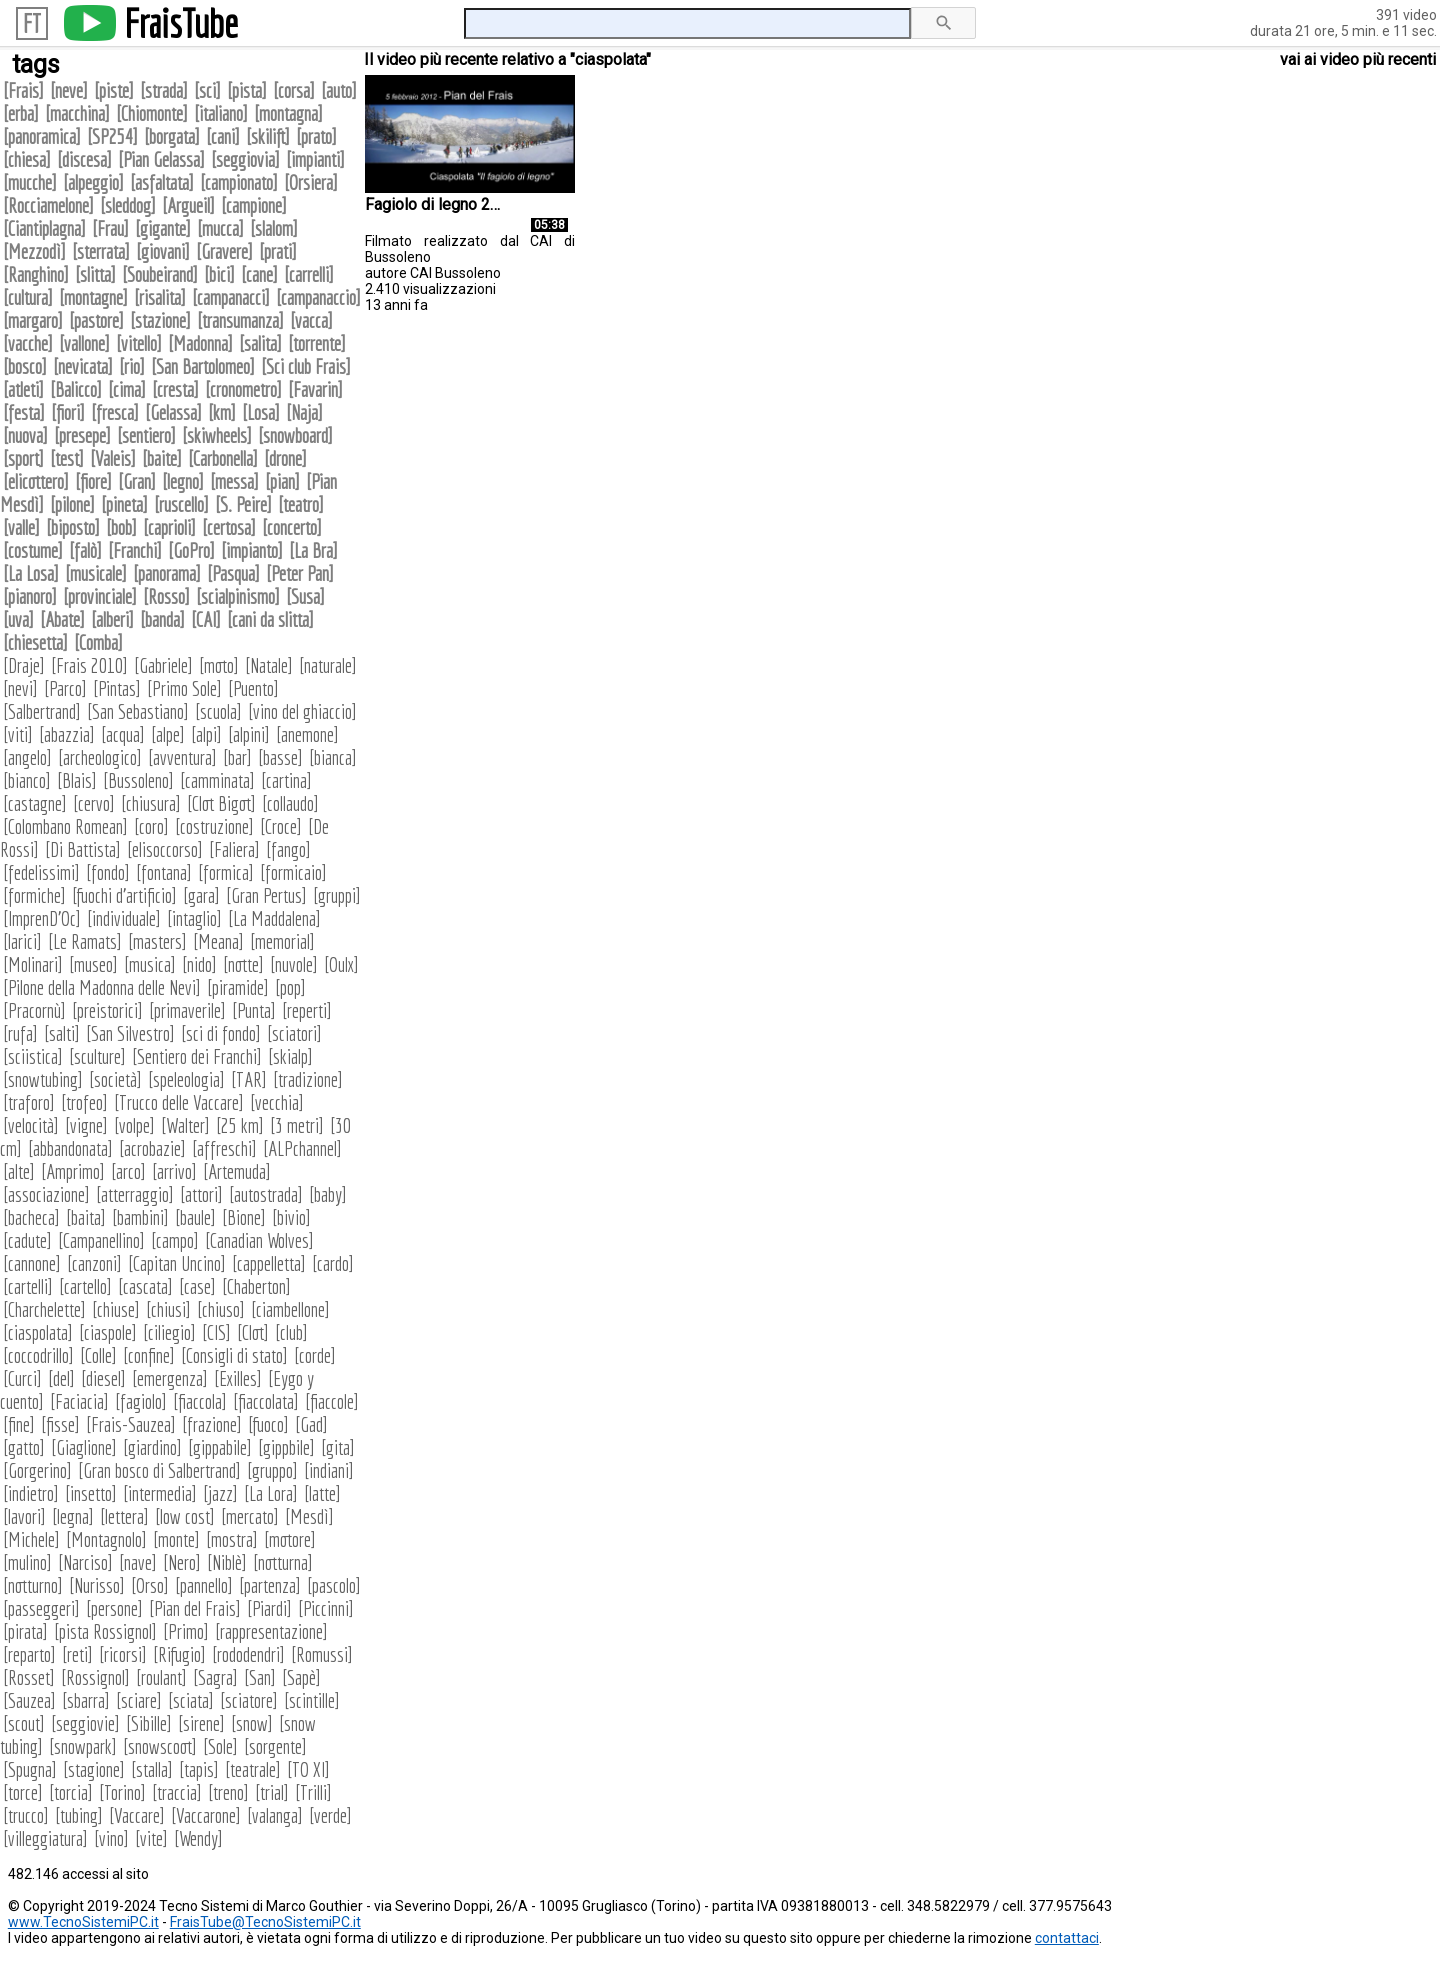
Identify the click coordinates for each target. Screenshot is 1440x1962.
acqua (123, 734)
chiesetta (35, 642)
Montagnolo (106, 1539)
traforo (29, 1102)
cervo (94, 803)
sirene (201, 1723)
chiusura (151, 803)
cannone (32, 1263)
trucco (26, 1815)
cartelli (28, 1286)
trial (272, 1792)
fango (288, 849)
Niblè (227, 1562)
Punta (254, 1010)
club (291, 1332)
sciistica (33, 1056)
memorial (282, 941)
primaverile (187, 1010)
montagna (288, 113)
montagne (93, 297)
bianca (333, 757)
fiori (68, 412)
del (61, 1378)
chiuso (221, 1309)
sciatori (294, 1033)
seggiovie (85, 1723)
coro (151, 826)
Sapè (301, 1677)
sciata (191, 1700)
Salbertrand (42, 711)
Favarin (315, 389)
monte (176, 1539)
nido (199, 964)
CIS (216, 1332)
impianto (252, 550)
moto (219, 665)
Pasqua (233, 573)
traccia (177, 1792)
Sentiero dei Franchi (197, 1056)
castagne (35, 803)
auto (339, 90)
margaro (33, 320)
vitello (139, 343)
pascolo (334, 1585)
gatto (24, 1447)
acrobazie (152, 1148)
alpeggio (93, 182)
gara (201, 895)
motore (290, 1539)
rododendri (248, 1654)
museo (93, 964)
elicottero (36, 481)
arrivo (174, 1171)
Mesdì (309, 1516)
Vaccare (137, 1815)
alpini (249, 734)
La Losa (31, 573)
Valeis (113, 458)
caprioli (169, 527)
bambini (140, 1217)
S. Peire (243, 504)
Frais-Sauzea (131, 1424)
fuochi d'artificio (124, 895)
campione (254, 205)
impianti (315, 159)
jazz (220, 1493)
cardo (333, 1263)
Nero (182, 1562)
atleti (23, 389)
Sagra (215, 1677)
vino (111, 1838)
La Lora (271, 1493)
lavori (24, 1516)
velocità (31, 1125)
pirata (25, 1631)
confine (149, 1355)
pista (247, 90)
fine (19, 1424)
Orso (150, 1585)
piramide (238, 987)
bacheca (31, 1217)
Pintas (117, 688)
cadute (27, 1240)
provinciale (100, 596)
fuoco (268, 1424)
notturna (283, 1562)
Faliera (234, 849)
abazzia (67, 734)
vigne (86, 1125)
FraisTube (181, 23)
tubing (79, 1815)
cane (259, 274)
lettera (124, 1516)
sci (207, 90)
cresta (175, 389)
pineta (124, 504)
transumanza (240, 320)
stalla (152, 1769)
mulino (27, 1562)
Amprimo (73, 1171)
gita (338, 1447)
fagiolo (141, 1401)
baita (86, 1217)
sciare (139, 1700)
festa (24, 412)
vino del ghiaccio (302, 711)
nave (138, 1562)
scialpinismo (238, 596)
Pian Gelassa (161, 159)
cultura (28, 297)
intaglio (194, 918)
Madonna (200, 343)
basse (280, 757)
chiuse (116, 1309)
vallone (84, 343)
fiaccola (200, 1401)
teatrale (253, 1769)
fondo (108, 872)
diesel (103, 1378)
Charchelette (44, 1309)
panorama (167, 573)
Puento (253, 688)
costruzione (214, 826)
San (260, 1677)
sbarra (86, 1700)
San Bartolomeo (203, 366)
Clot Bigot (221, 803)
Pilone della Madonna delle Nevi (102, 987)
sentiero (146, 435)
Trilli (313, 1792)
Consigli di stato (234, 1355)
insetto (91, 1493)
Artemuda (237, 1171)
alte (19, 1171)
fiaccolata (266, 1401)
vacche (28, 343)
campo (175, 1240)
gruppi (337, 895)
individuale (124, 918)
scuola (218, 711)
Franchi (135, 550)
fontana (164, 872)
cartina (286, 780)
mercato (250, 1516)
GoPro (191, 550)
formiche (34, 895)
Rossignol (95, 1677)
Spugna (30, 1769)
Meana (218, 941)
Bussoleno (138, 780)
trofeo (84, 1102)
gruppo (272, 1470)
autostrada (266, 1194)
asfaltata (162, 182)
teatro (301, 504)
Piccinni (326, 1608)
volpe (134, 1125)
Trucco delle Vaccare (179, 1102)
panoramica (42, 136)
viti (18, 734)
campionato (239, 182)
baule (195, 1217)
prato (316, 136)
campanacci (231, 297)
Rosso (166, 596)
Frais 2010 (89, 665)
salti (62, 1033)
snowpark (83, 1746)
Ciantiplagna (44, 228)
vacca (311, 320)
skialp (290, 1056)
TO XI (308, 1769)
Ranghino (36, 274)
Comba (98, 642)
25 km (240, 1125)
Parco (65, 688)
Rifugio (179, 1654)
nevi (20, 688)
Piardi (269, 1608)
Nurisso (97, 1585)
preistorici (107, 1010)
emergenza (170, 1378)
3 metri (297, 1125)
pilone (72, 504)
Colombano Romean (65, 826)
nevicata (83, 366)
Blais (77, 780)
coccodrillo (38, 1355)
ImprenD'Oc (42, 918)
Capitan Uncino (177, 1263)
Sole (220, 1746)
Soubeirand (160, 274)
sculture (97, 1056)
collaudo (290, 803)
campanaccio (318, 297)
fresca (115, 412)
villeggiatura (45, 1838)
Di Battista (83, 849)
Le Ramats (85, 941)
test (67, 458)
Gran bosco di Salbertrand (159, 1470)
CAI (206, 619)
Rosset (29, 1677)
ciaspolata (38, 1332)
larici (22, 941)
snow (252, 1723)
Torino (122, 1792)
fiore (93, 481)
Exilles (238, 1378)
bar (237, 757)
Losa (261, 412)
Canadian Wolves (259, 1240)
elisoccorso (165, 849)
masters (157, 941)
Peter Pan (300, 573)
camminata (217, 780)
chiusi (168, 1309)
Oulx (341, 964)
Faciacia (79, 1401)
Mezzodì (34, 251)
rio (132, 366)
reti (77, 1654)
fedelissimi (41, 872)
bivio (291, 1217)
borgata (172, 136)
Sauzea (29, 1700)
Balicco (76, 389)
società (115, 1079)
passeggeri (41, 1608)
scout (24, 1723)
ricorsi (123, 1654)
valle (21, 527)
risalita (160, 297)
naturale (328, 665)
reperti (307, 1010)
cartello (85, 1286)
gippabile (220, 1447)
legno (183, 481)
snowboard (295, 435)
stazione (160, 320)
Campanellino (101, 1240)
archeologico (100, 757)
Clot (253, 1332)
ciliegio (169, 1332)
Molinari (33, 964)
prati (278, 251)
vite (151, 1838)
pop (290, 987)
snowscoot (160, 1746)
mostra (232, 1539)
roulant (161, 1677)
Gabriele (163, 665)
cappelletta (269, 1263)
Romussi (322, 1654)
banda (162, 619)
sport (23, 458)
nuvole (294, 964)
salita (260, 343)
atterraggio (135, 1194)
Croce (281, 826)
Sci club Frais (306, 366)
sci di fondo (221, 1033)
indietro (31, 1493)
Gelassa (173, 412)
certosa (229, 527)
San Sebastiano (138, 711)
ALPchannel (302, 1148)
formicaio (293, 872)
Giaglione (84, 1447)
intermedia (160, 1493)
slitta (95, 274)
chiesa (27, 159)
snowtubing (43, 1079)
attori (201, 1194)
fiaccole (332, 1401)
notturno (33, 1585)
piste (114, 90)
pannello (204, 1585)
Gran (137, 481)
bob (121, 527)
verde (330, 1815)
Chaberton (256, 1286)
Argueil (188, 205)
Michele (31, 1539)
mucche (30, 182)
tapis (199, 1769)
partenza (270, 1585)
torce (23, 1792)
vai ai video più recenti (1358, 59)
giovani (163, 251)
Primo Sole (184, 688)
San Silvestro (130, 1033)
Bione (244, 1217)
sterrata (101, 251)
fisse (60, 1424)
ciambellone (290, 1309)
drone (285, 458)
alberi (112, 619)
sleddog (128, 205)
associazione (46, 1194)
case (197, 1286)
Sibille (149, 1723)
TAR (249, 1079)
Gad (311, 1424)
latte (322, 1493)
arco (128, 1171)
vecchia (277, 1102)
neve (69, 90)
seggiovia (245, 159)
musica (150, 964)
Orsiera (311, 182)
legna (73, 1516)
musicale (96, 573)
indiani (329, 1470)
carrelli (309, 274)
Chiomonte (152, 113)
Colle (98, 1355)
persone (114, 1608)
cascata (145, 1286)
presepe (82, 435)
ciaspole (108, 1332)
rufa (20, 1033)
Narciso (85, 1562)
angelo (27, 757)
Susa (305, 596)
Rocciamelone (48, 205)
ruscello (181, 504)
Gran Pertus (266, 895)
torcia (71, 1792)
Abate (62, 619)
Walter (185, 1125)
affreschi (224, 1148)
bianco (27, 780)
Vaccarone (206, 1815)
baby (328, 1194)
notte (243, 964)
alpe (168, 734)
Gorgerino (37, 1470)
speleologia (186, 1079)
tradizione (308, 1079)
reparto (29, 1654)
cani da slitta (270, 619)
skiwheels (217, 435)
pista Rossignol (105, 1631)
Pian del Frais (195, 1608)
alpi (206, 734)
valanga (275, 1815)
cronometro (243, 389)
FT (32, 23)
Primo (186, 1631)
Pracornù (34, 1010)
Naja (304, 412)
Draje (24, 665)
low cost (185, 1516)
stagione (94, 1769)
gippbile (286, 1447)
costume (33, 550)
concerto (292, 527)
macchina (77, 113)
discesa (84, 159)
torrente (317, 343)
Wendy (198, 1838)
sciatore (249, 1700)
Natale (269, 665)
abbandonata (70, 1148)
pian (282, 481)
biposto (73, 527)
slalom (274, 228)
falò (85, 550)
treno (228, 1792)
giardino (152, 1447)
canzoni (94, 1263)
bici (219, 274)
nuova (25, 435)
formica (226, 872)
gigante (163, 228)
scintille (312, 1700)
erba (21, 113)
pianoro (30, 596)
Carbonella (223, 458)
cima (127, 389)
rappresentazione (271, 1631)
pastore (96, 320)
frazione (212, 1424)
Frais (23, 90)
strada (164, 90)
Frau (110, 228)
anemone (307, 734)
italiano (221, 113)
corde (315, 1355)
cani (223, 136)
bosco (25, 366)
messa (234, 481)
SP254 (112, 136)
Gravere (224, 251)
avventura (182, 757)
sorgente (275, 1746)
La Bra (313, 550)
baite (162, 458)
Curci (22, 1378)
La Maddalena (274, 918)
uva (18, 619)
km (222, 412)
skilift (268, 136)
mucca (220, 228)
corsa (294, 90)
